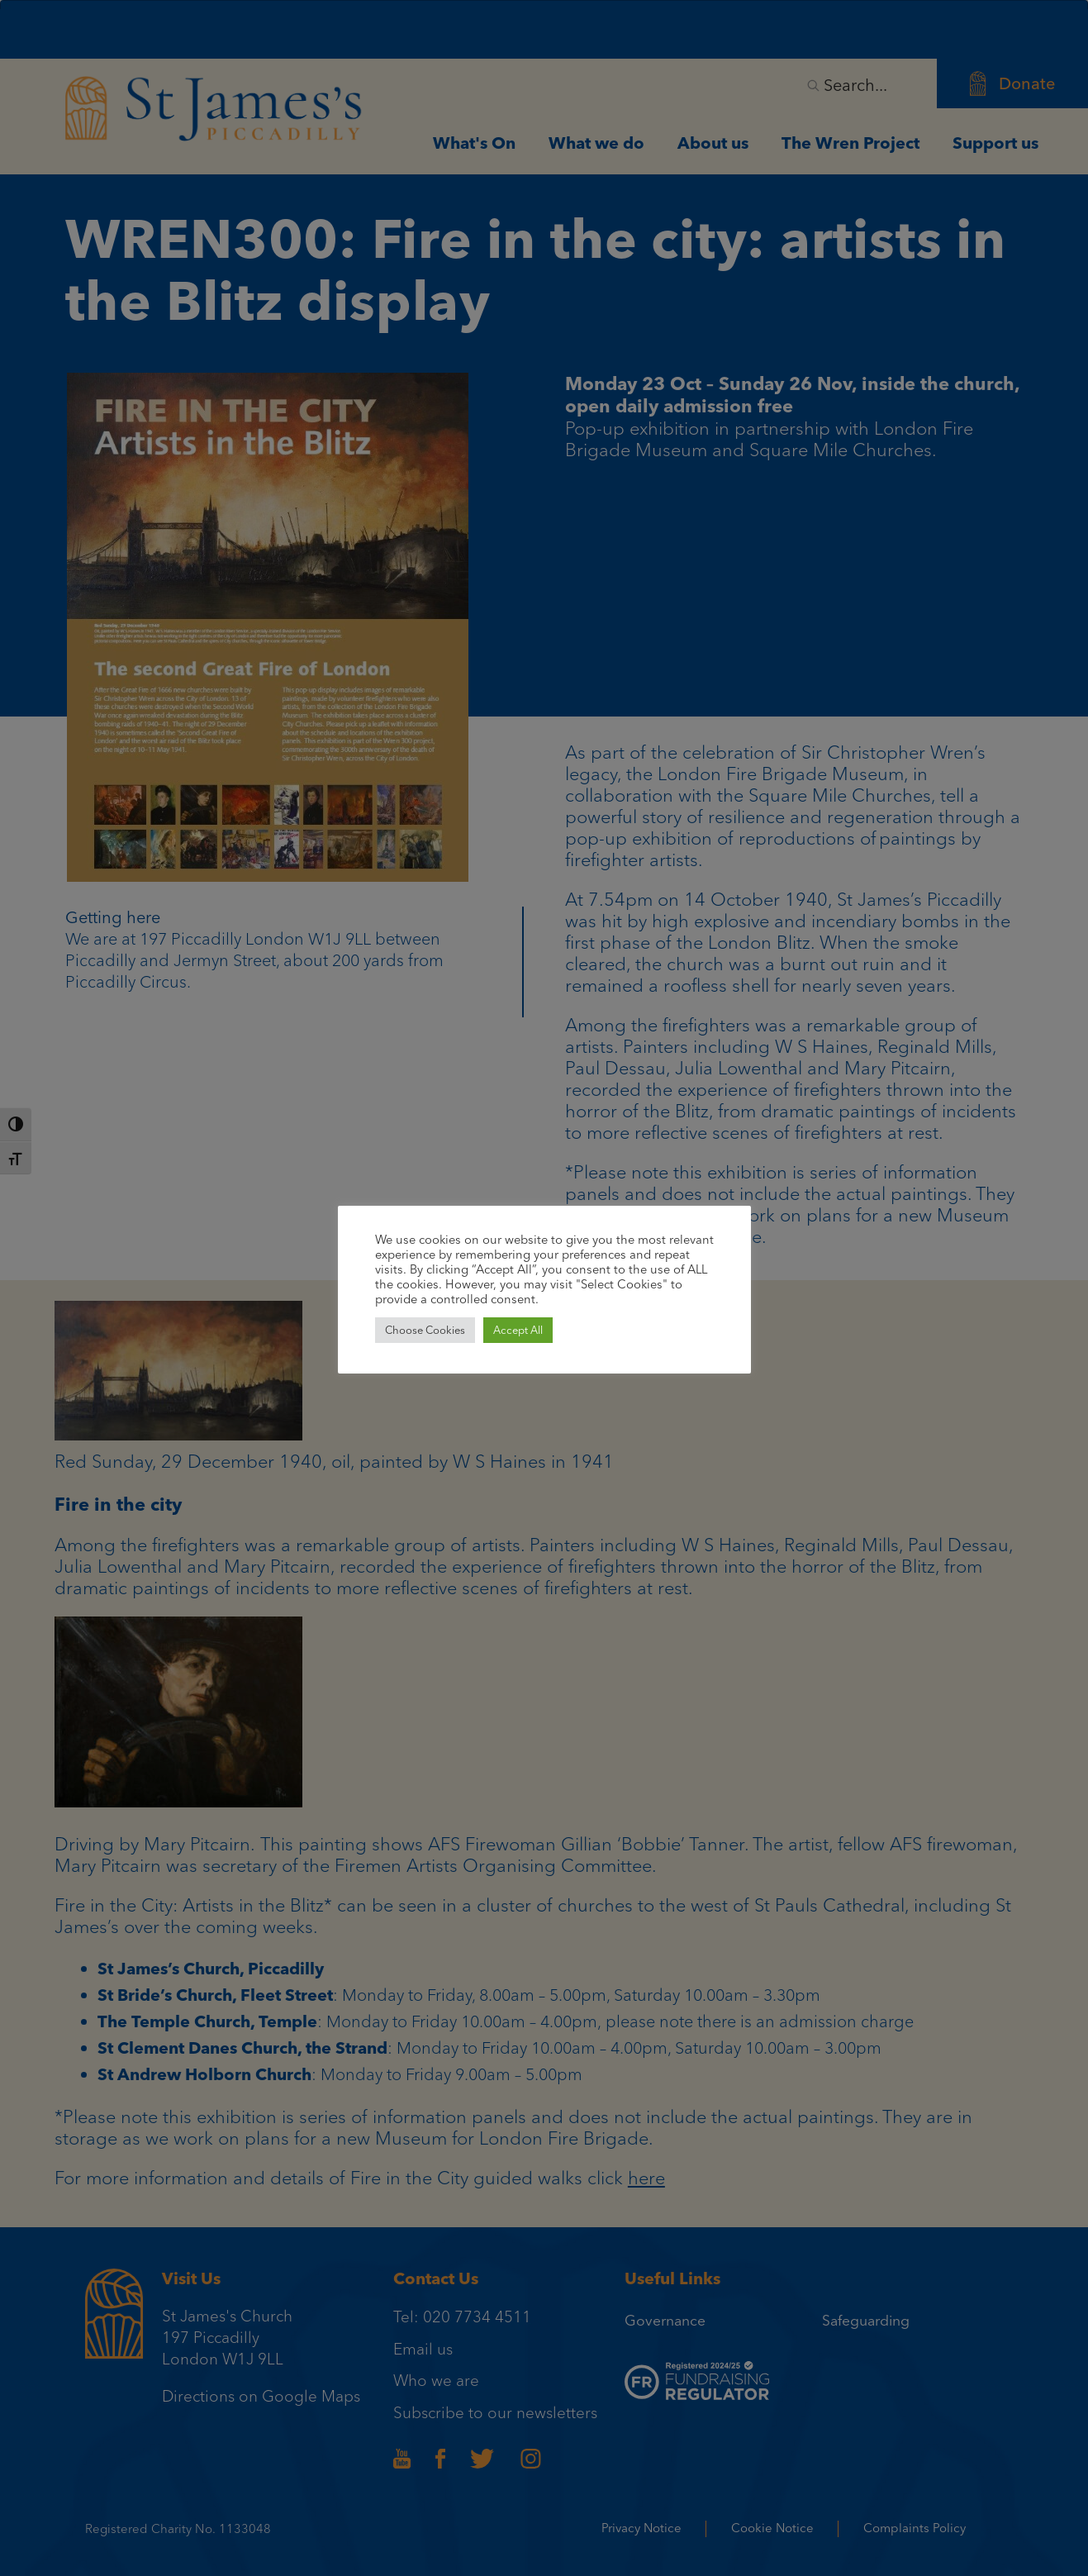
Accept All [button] (518, 1330)
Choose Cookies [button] (425, 1330)
